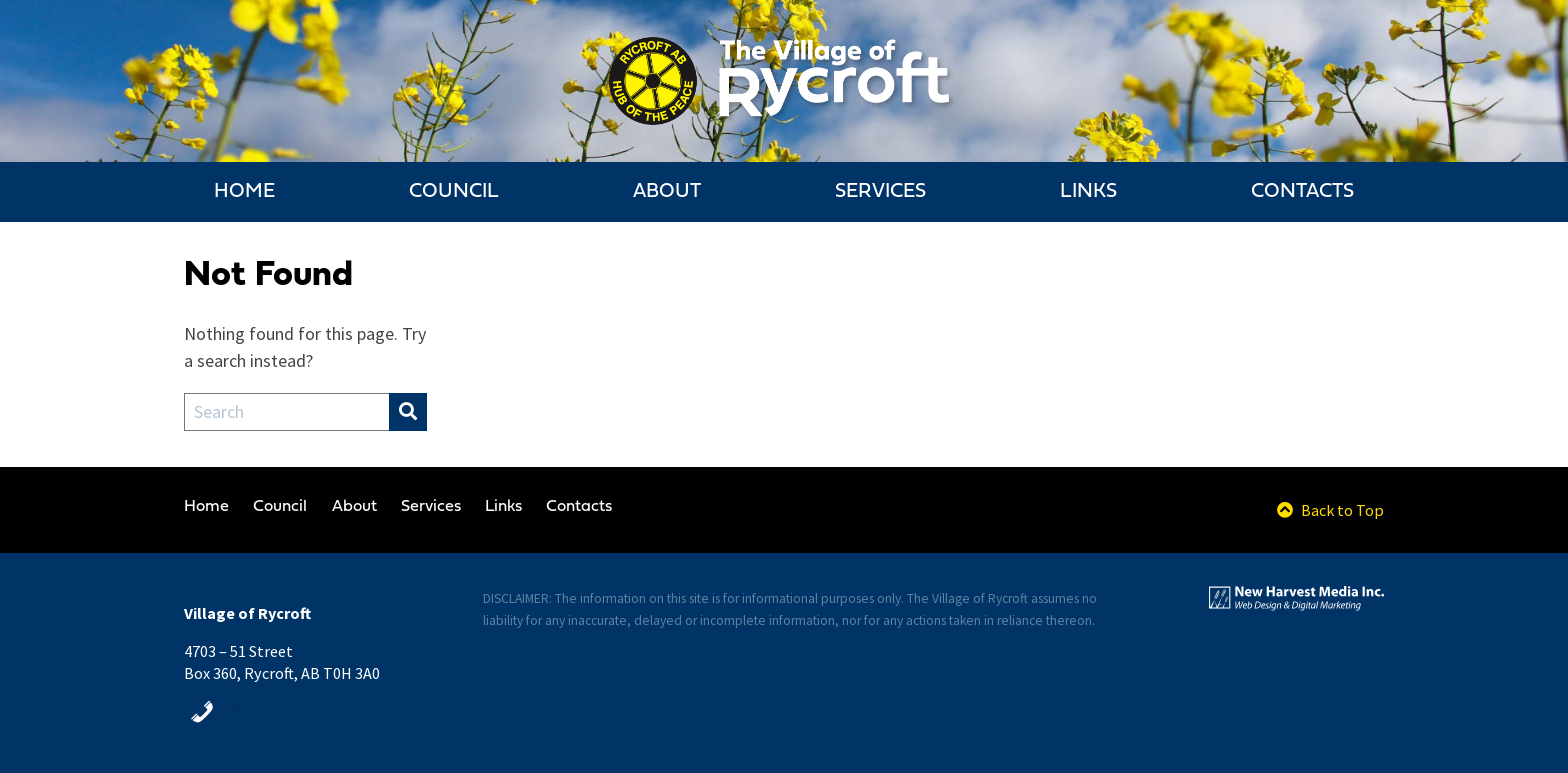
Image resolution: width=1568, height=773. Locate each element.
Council (454, 192)
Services (880, 192)
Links (1088, 192)
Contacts (1302, 192)
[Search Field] (286, 412)
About (667, 192)
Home (244, 192)
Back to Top (1330, 510)
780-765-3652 (269, 711)
